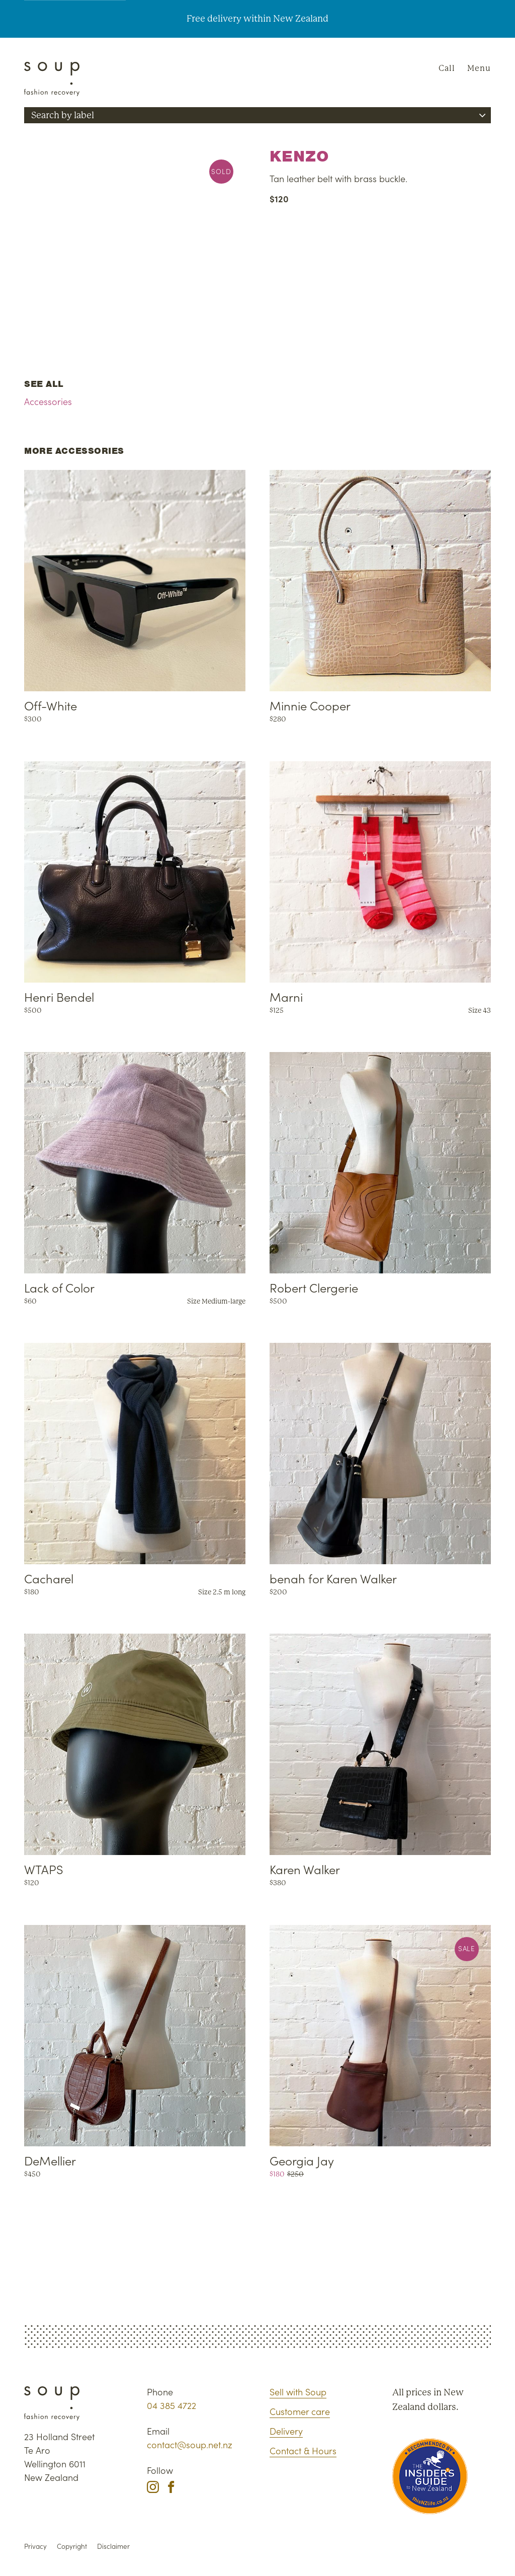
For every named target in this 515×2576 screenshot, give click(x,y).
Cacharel (48, 1578)
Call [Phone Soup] (447, 68)
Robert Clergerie (314, 1287)
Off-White (50, 705)
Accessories (48, 401)
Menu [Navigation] (479, 68)
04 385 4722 (171, 2405)
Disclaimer (113, 2546)
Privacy (35, 2546)
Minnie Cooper (310, 705)
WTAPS (43, 1869)
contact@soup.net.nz (189, 2444)
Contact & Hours (303, 2450)
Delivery (286, 2431)
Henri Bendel (59, 996)
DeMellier (50, 2160)
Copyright (72, 2546)
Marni (286, 996)
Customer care (300, 2411)
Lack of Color (59, 1287)
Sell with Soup (298, 2391)
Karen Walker (305, 1869)
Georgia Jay (302, 2160)
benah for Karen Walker (333, 1578)
